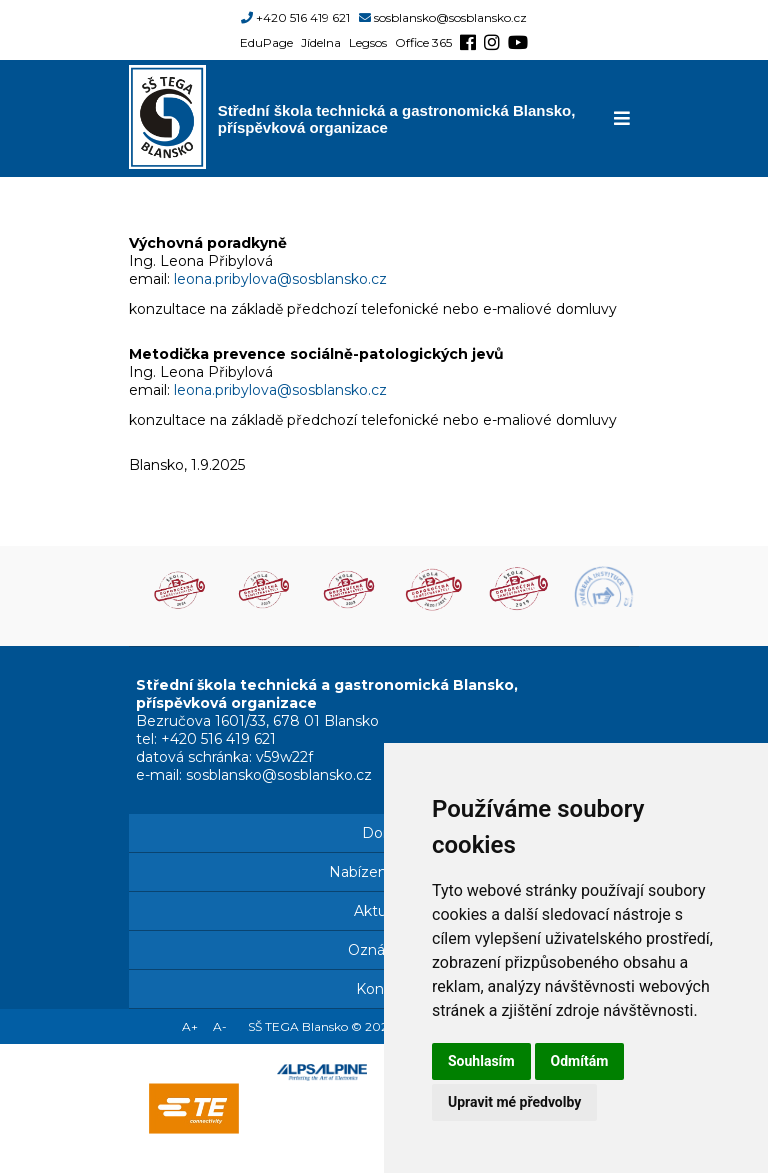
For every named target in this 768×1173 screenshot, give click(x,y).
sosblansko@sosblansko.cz (450, 17)
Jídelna (321, 42)
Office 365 (423, 42)
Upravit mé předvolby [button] (514, 1102)
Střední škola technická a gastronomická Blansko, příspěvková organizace (397, 119)
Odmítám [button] (580, 1061)
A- (220, 1026)
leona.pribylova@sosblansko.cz (280, 279)
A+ (190, 1026)
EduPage (266, 42)
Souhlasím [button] (481, 1061)
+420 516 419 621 (303, 17)
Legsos (368, 42)
